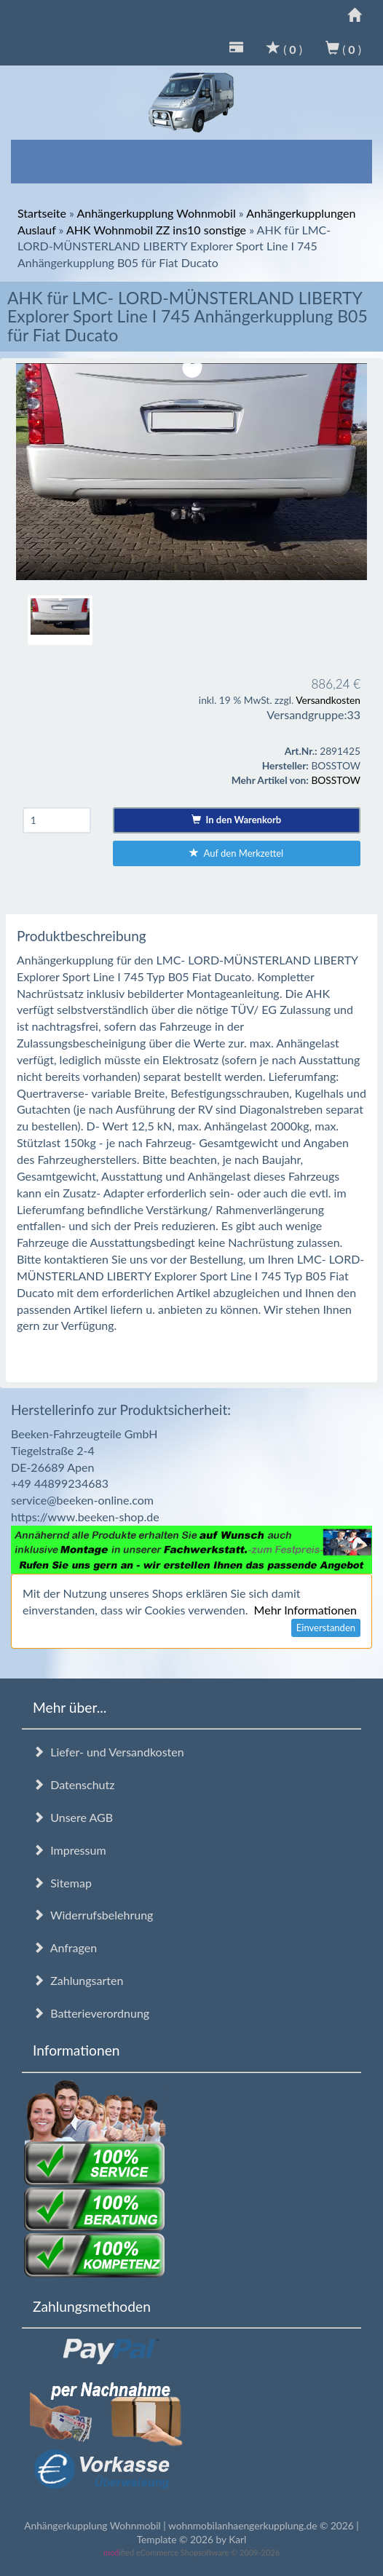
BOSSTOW (335, 780)
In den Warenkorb (236, 819)
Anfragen (65, 1947)
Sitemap (62, 1883)
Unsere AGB (73, 1817)
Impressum (69, 1850)
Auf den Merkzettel (236, 853)
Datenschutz (73, 1784)
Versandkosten (328, 700)
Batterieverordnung (91, 2013)
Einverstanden (325, 1627)
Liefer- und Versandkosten (108, 1752)
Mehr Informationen (305, 1610)
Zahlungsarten (78, 1980)
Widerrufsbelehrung (93, 1915)
